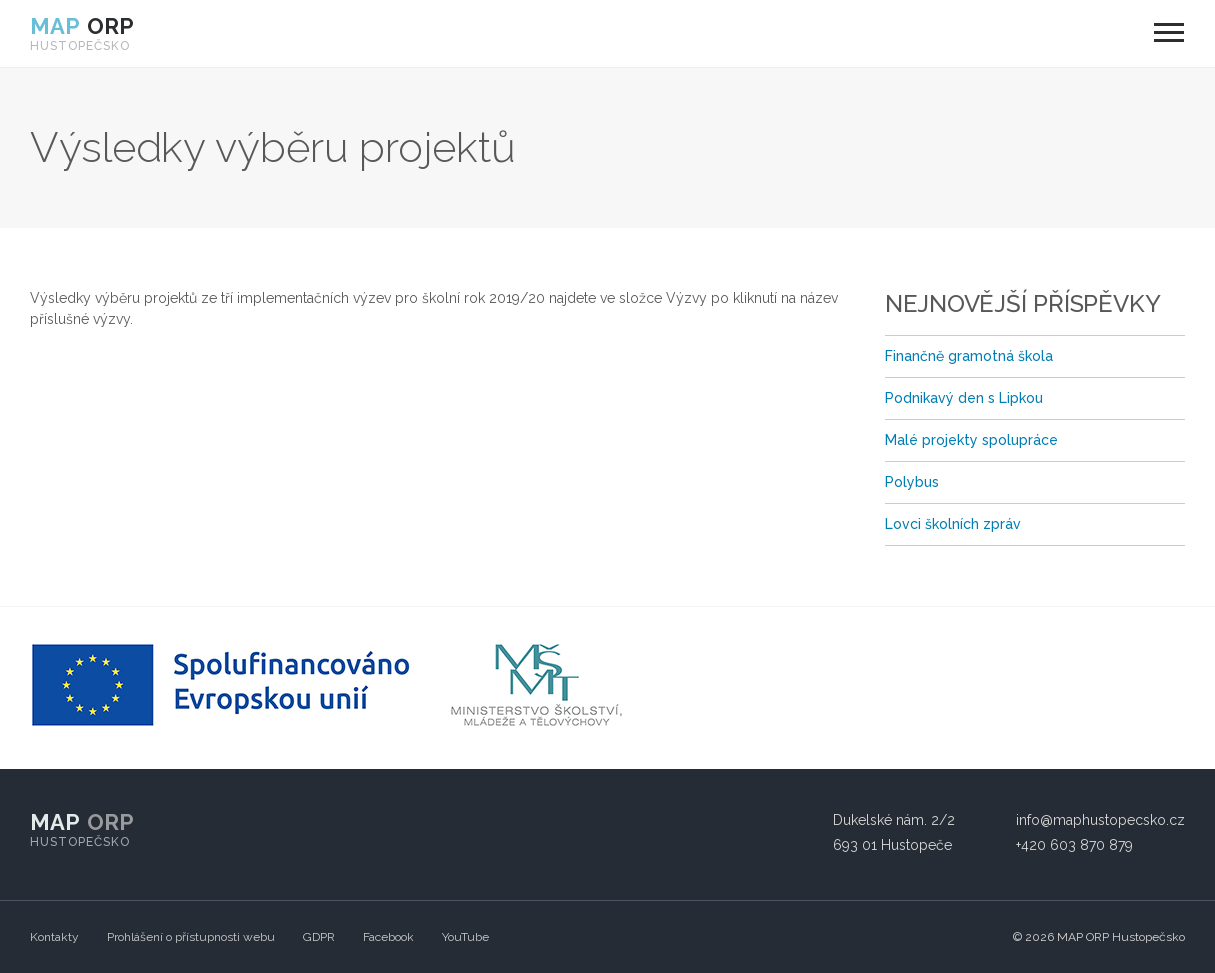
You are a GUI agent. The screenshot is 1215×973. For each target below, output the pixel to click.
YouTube (465, 937)
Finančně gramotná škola (969, 356)
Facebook (388, 937)
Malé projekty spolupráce (971, 440)
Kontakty (54, 937)
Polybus (912, 482)
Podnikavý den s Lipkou (964, 398)
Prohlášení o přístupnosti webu (191, 937)
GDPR (319, 937)
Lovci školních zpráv (953, 524)
